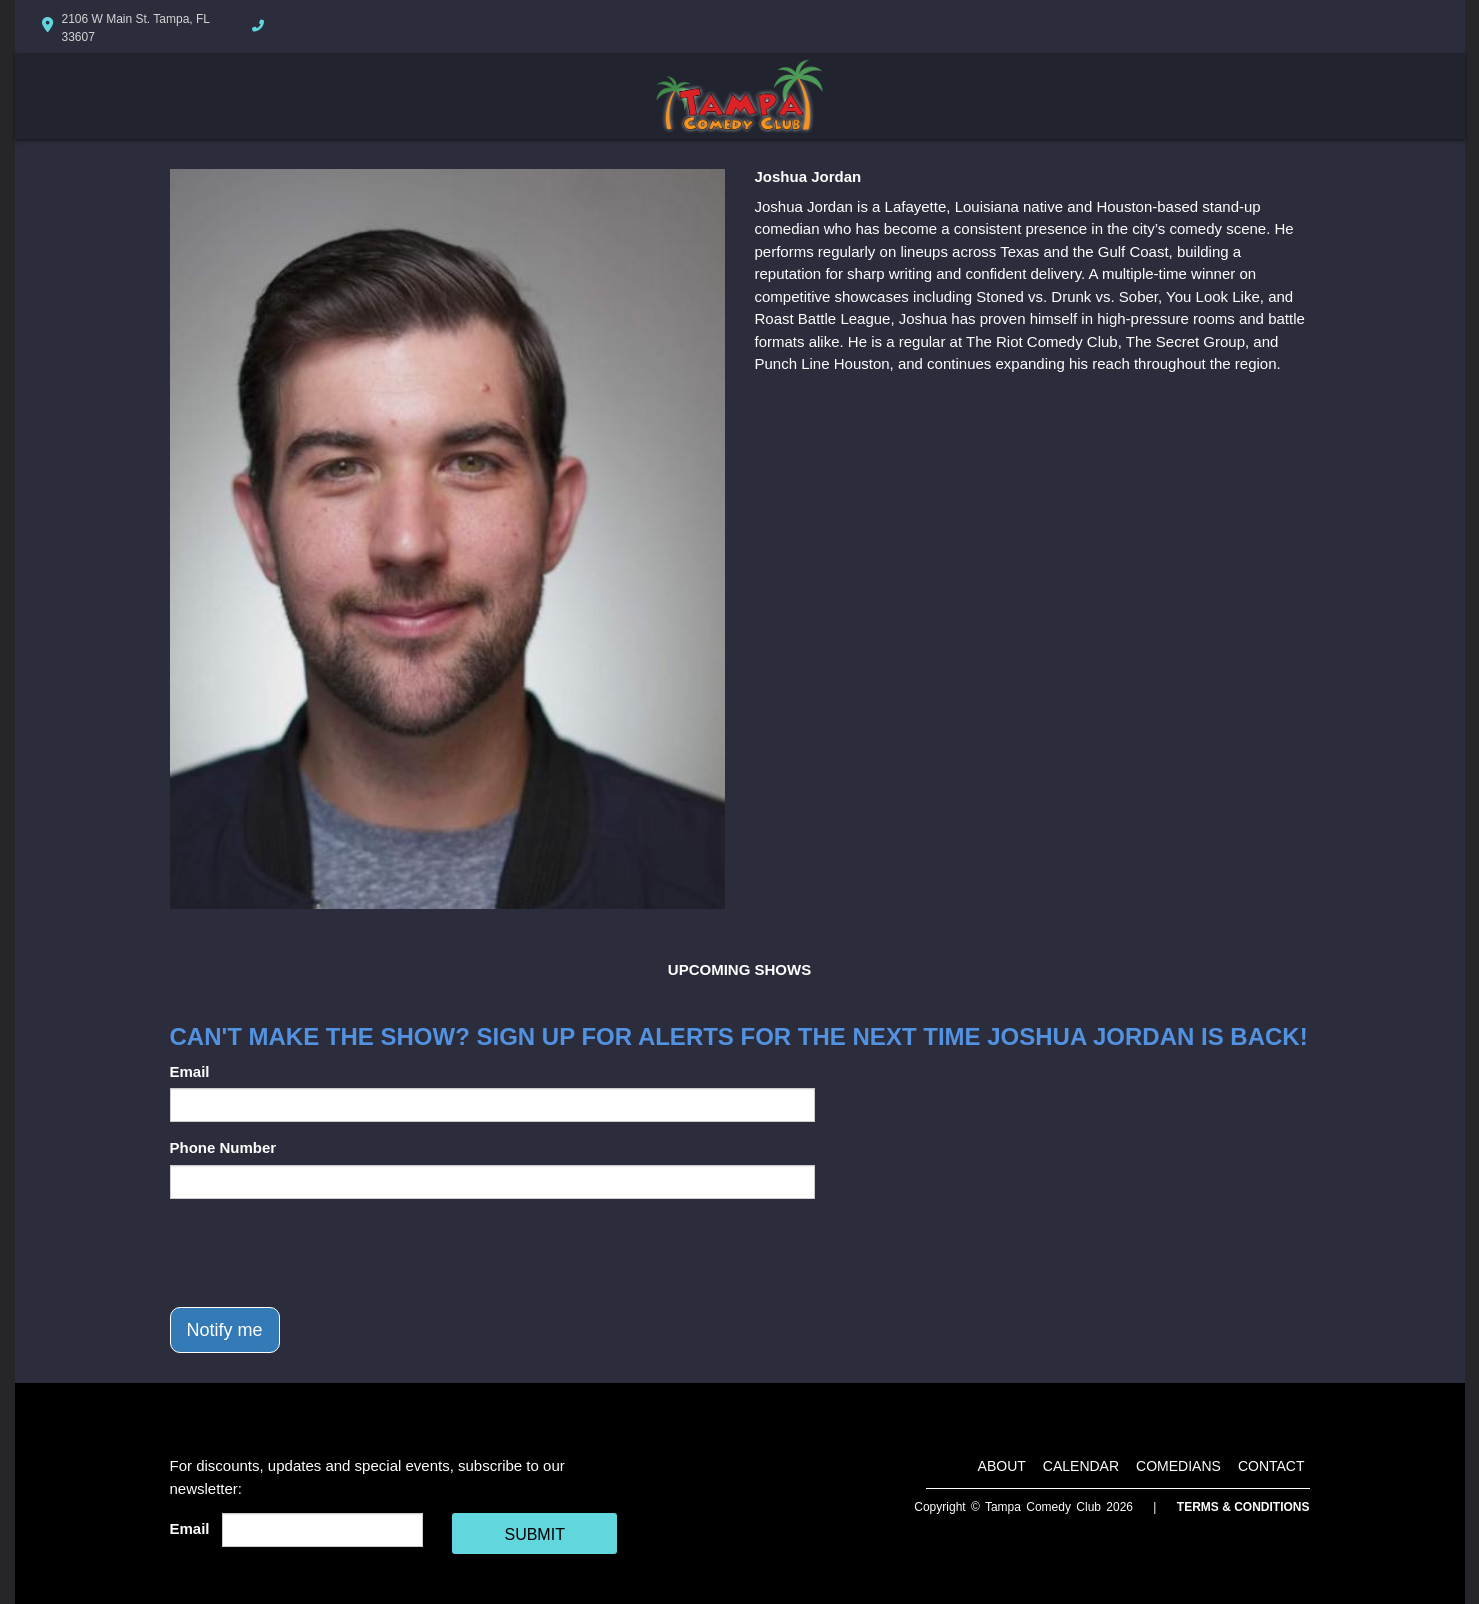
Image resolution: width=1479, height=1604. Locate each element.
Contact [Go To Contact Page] (1271, 1466)
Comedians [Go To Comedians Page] (1178, 1466)
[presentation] (322, 1253)
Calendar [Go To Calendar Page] (1081, 1466)
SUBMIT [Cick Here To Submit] (534, 1534)
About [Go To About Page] (1002, 1466)
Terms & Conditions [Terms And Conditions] (1243, 1507)
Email (190, 1071)
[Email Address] (322, 1530)
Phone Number (223, 1147)
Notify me (225, 1330)
